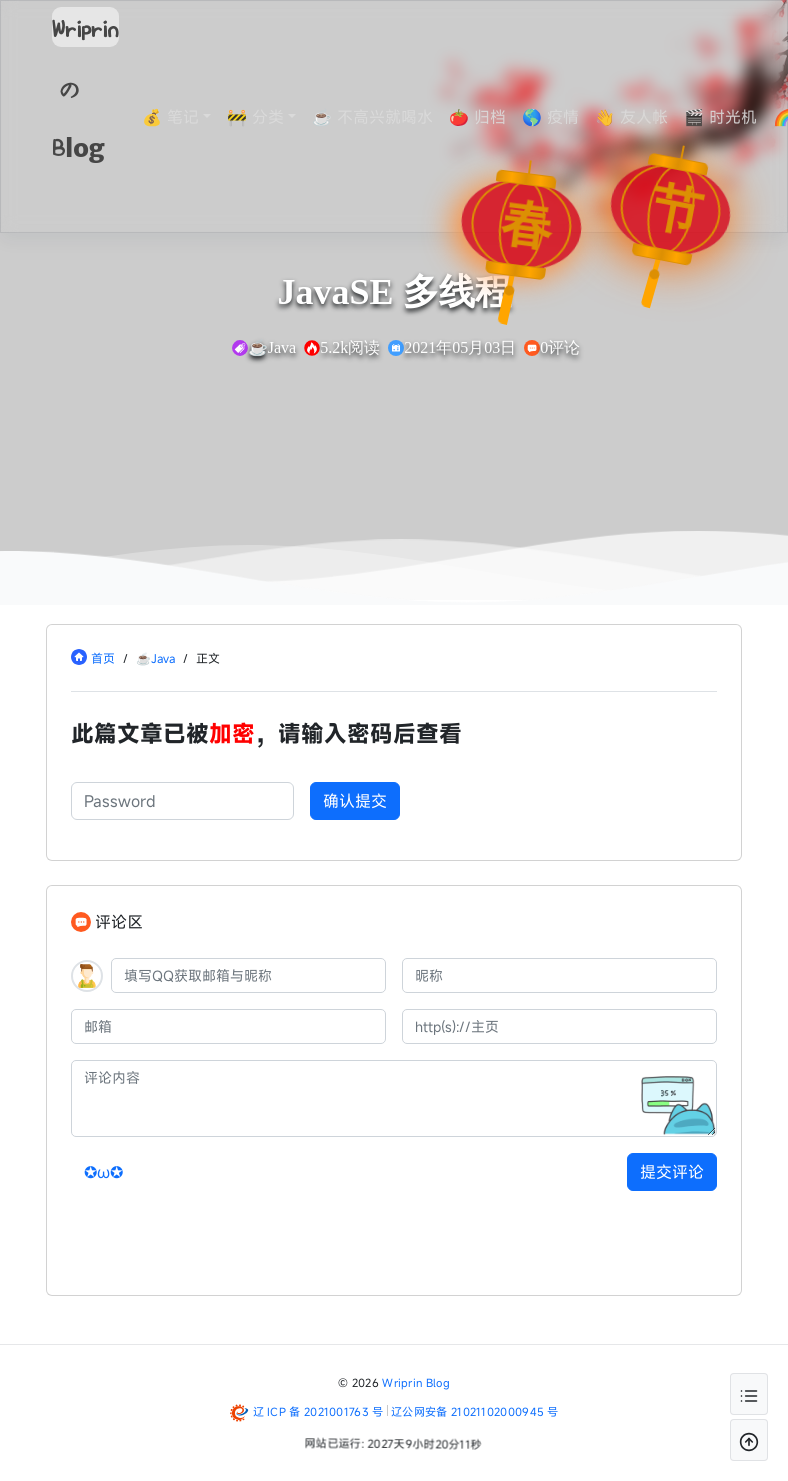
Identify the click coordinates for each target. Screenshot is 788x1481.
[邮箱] (228, 1026)
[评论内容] (394, 1098)
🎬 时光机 (735, 117)
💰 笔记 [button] (185, 117)
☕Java (155, 658)
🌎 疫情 (565, 117)
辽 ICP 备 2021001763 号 (318, 1411)
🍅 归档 (492, 117)
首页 (103, 658)
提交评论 (672, 1172)
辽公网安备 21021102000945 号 (475, 1411)
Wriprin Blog (416, 1382)
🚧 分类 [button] (270, 117)
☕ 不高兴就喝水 (387, 117)
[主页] (559, 1026)
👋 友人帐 (646, 117)
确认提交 (355, 801)
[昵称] (559, 975)
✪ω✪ (103, 1172)
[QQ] (248, 975)
